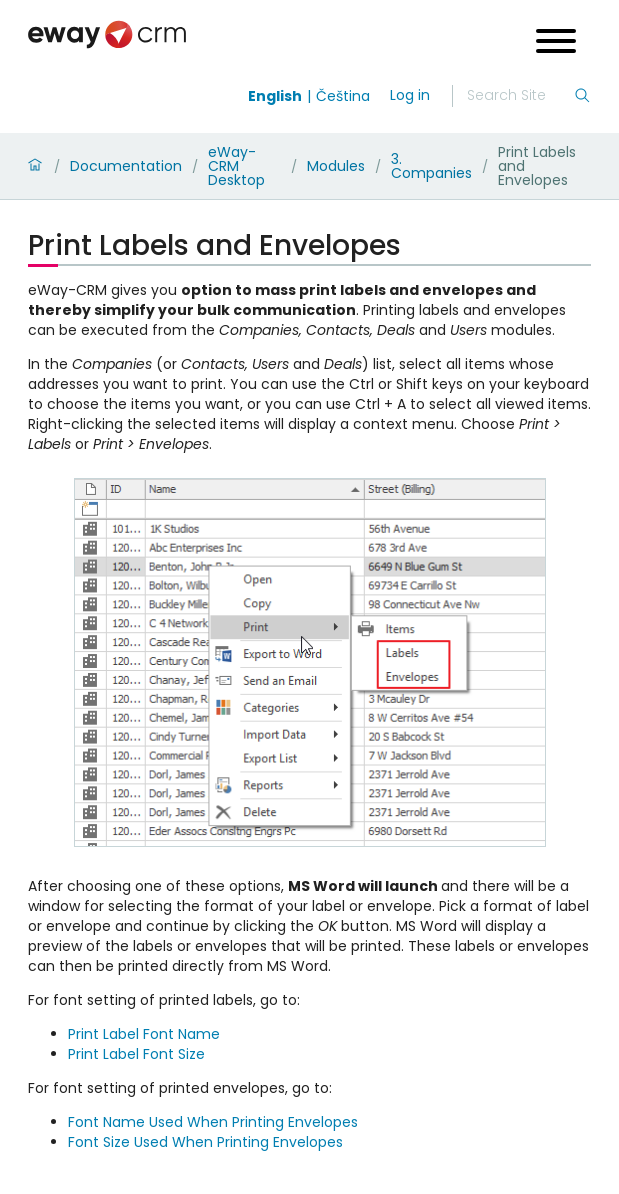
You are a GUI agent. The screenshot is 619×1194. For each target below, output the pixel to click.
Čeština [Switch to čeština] (343, 96)
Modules (336, 166)
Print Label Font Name (144, 1034)
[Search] (520, 96)
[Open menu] (556, 43)
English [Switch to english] (275, 96)
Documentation (126, 166)
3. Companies (431, 166)
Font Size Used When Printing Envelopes (205, 1142)
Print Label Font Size (136, 1054)
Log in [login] (410, 95)
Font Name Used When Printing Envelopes (213, 1122)
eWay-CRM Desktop (236, 166)
